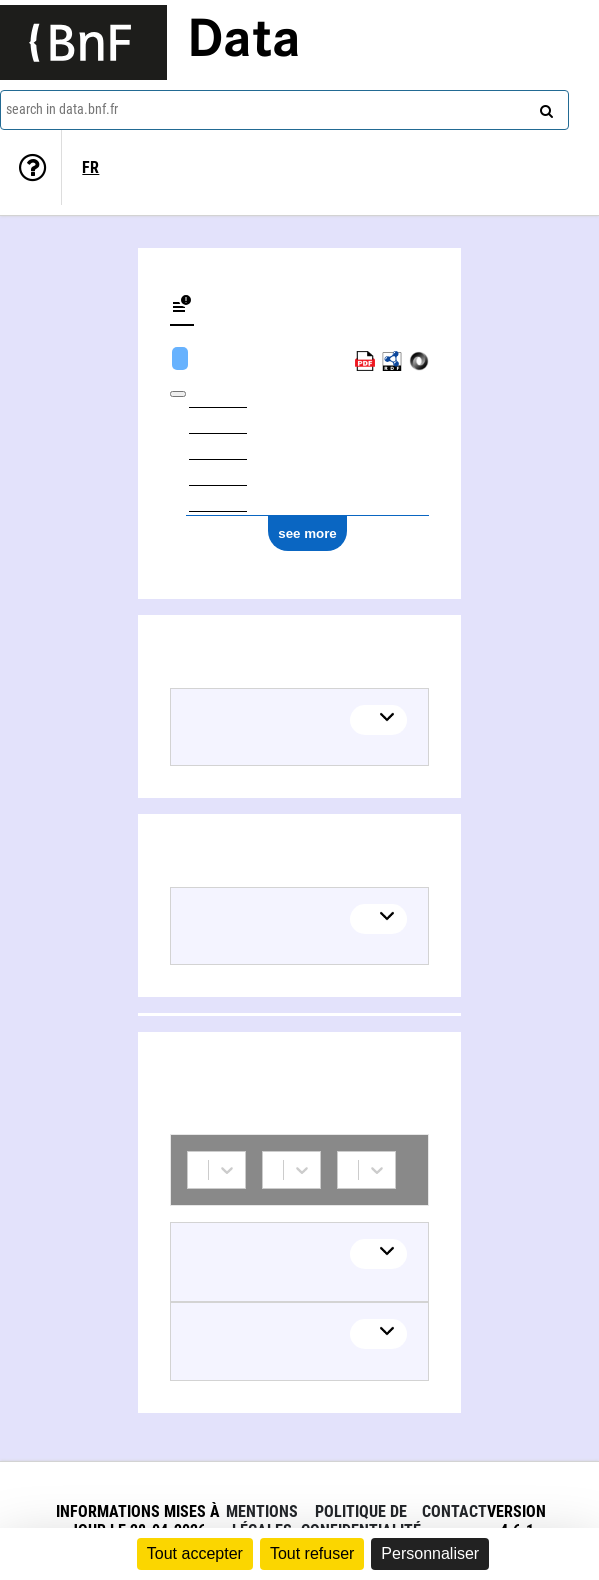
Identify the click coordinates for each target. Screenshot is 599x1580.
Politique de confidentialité (361, 1521)
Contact (454, 1511)
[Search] (544, 107)
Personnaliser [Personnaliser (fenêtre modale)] (430, 1553)
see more (307, 533)
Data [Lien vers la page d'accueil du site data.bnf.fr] (244, 42)
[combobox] (284, 110)
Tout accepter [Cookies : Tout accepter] (195, 1553)
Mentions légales (262, 1521)
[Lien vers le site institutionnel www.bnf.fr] (83, 42)
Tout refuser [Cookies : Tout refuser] (312, 1553)
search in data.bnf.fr (62, 109)
